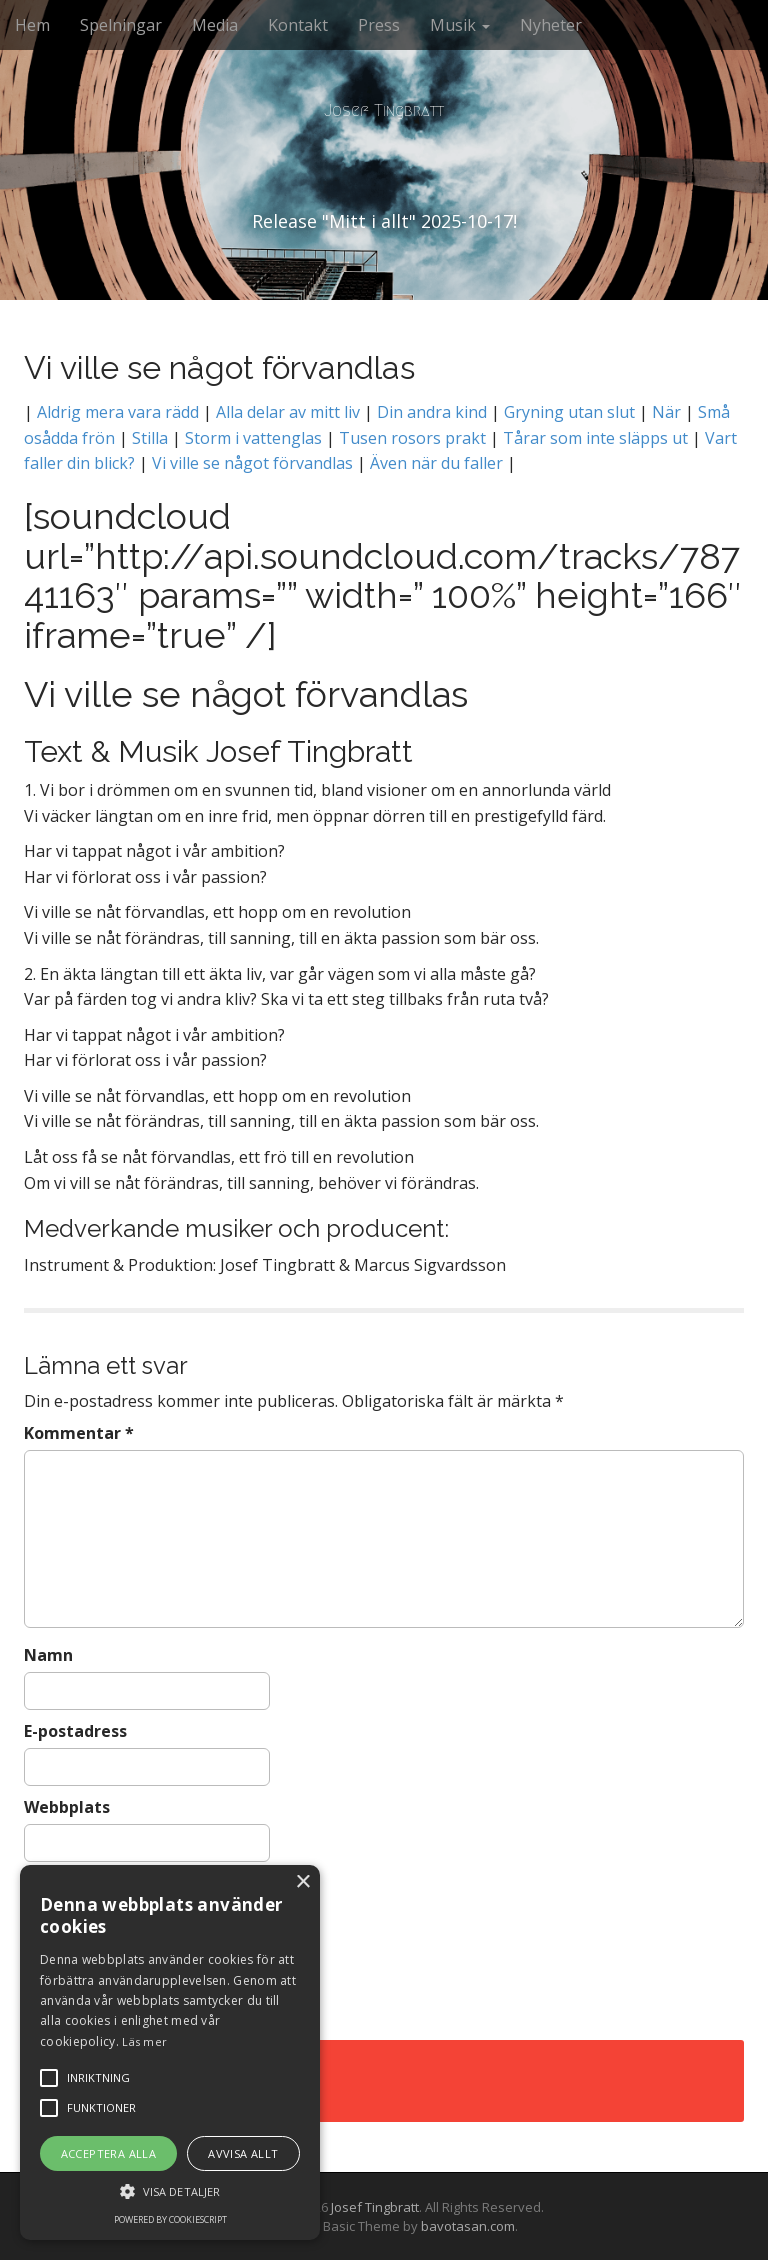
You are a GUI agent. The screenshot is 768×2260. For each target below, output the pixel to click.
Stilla (150, 438)
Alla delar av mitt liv (288, 412)
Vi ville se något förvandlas (252, 463)
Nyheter (551, 25)
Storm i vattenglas (253, 438)
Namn (48, 1655)
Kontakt (298, 25)
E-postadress (75, 1731)
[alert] (170, 2052)
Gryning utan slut (571, 412)
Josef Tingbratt (384, 110)
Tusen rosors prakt (412, 438)
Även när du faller (434, 463)
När (666, 412)
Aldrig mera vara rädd (118, 412)
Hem (32, 25)
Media (215, 25)
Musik (460, 25)
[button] (170, 2190)
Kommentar (79, 1433)
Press (379, 25)
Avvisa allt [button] (243, 2153)
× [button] (302, 1882)
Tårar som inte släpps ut (595, 438)
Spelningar (121, 25)
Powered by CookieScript (170, 2219)
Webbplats (67, 1807)
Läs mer (144, 2041)
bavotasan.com (468, 2226)
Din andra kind (432, 412)
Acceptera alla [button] (109, 2153)
